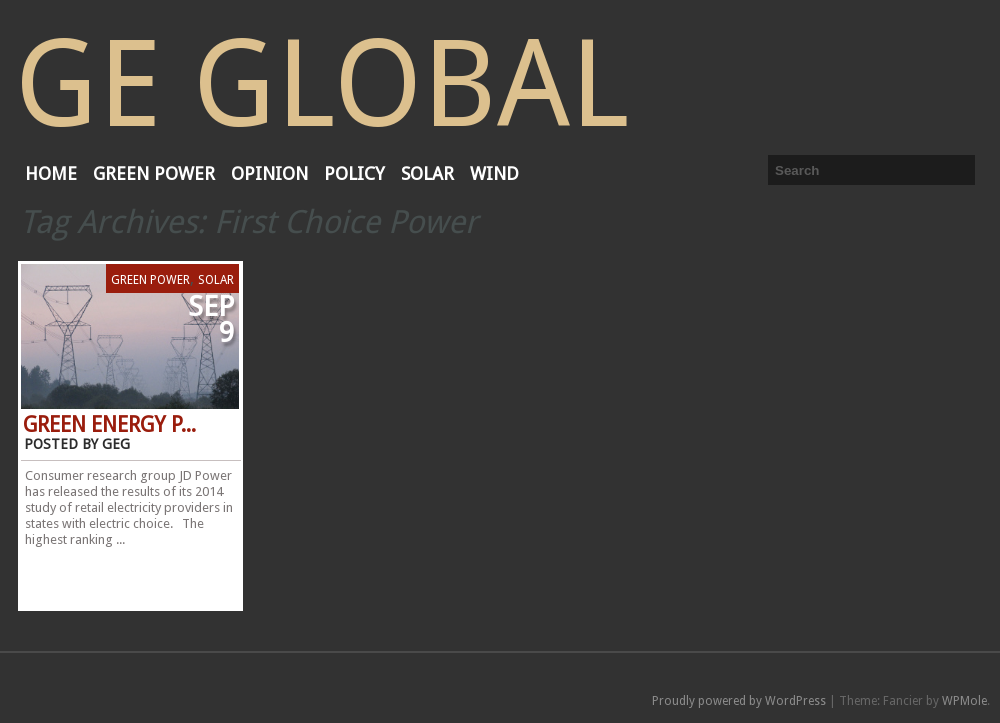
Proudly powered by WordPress (739, 701)
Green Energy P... (109, 425)
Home (51, 173)
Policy (354, 173)
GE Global (322, 84)
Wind (494, 173)
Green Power (154, 173)
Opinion (269, 173)
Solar (427, 173)
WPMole (964, 701)
